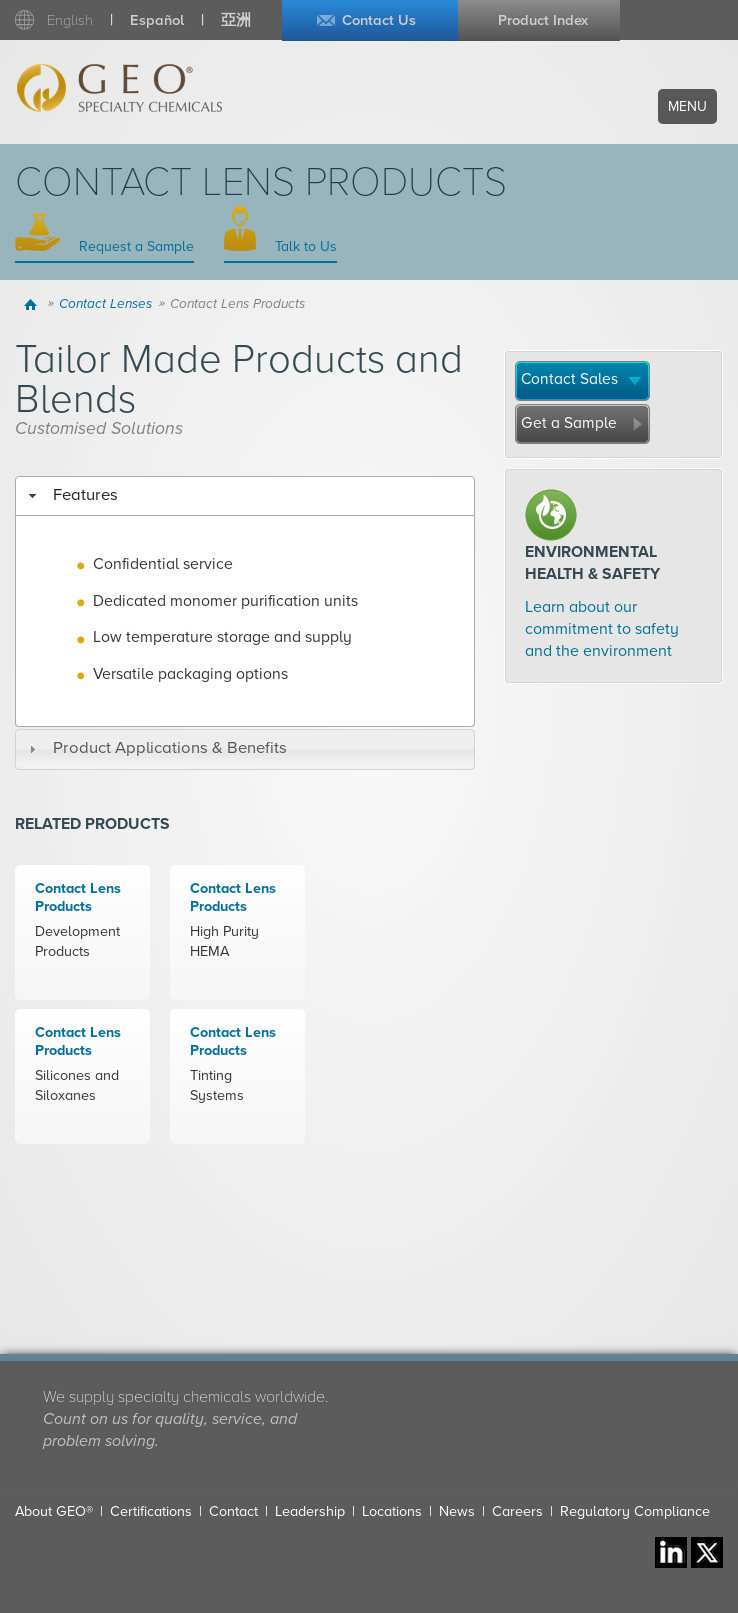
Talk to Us (304, 246)
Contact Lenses (105, 304)
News (457, 1511)
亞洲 (236, 20)
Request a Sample (134, 246)
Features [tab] (70, 495)
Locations (392, 1511)
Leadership (310, 1511)
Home (33, 304)
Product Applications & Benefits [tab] (155, 748)
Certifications (151, 1511)
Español (157, 20)
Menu (687, 106)
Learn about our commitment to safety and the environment (602, 629)
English (70, 20)
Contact (233, 1511)
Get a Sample (569, 423)
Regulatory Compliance (635, 1511)
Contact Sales (569, 379)
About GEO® (54, 1511)
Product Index (543, 20)
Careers (517, 1511)
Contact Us (379, 20)
